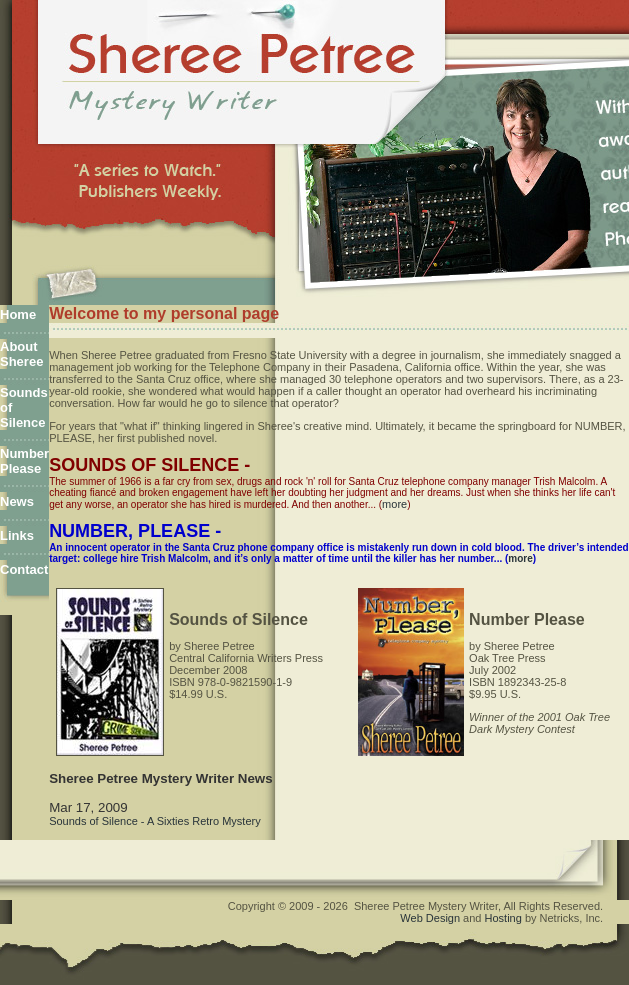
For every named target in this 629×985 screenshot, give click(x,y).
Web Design (430, 918)
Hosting (503, 918)
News (17, 501)
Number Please (24, 461)
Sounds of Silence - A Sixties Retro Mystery (155, 821)
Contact (24, 569)
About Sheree (21, 354)
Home (18, 314)
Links (17, 535)
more (394, 504)
